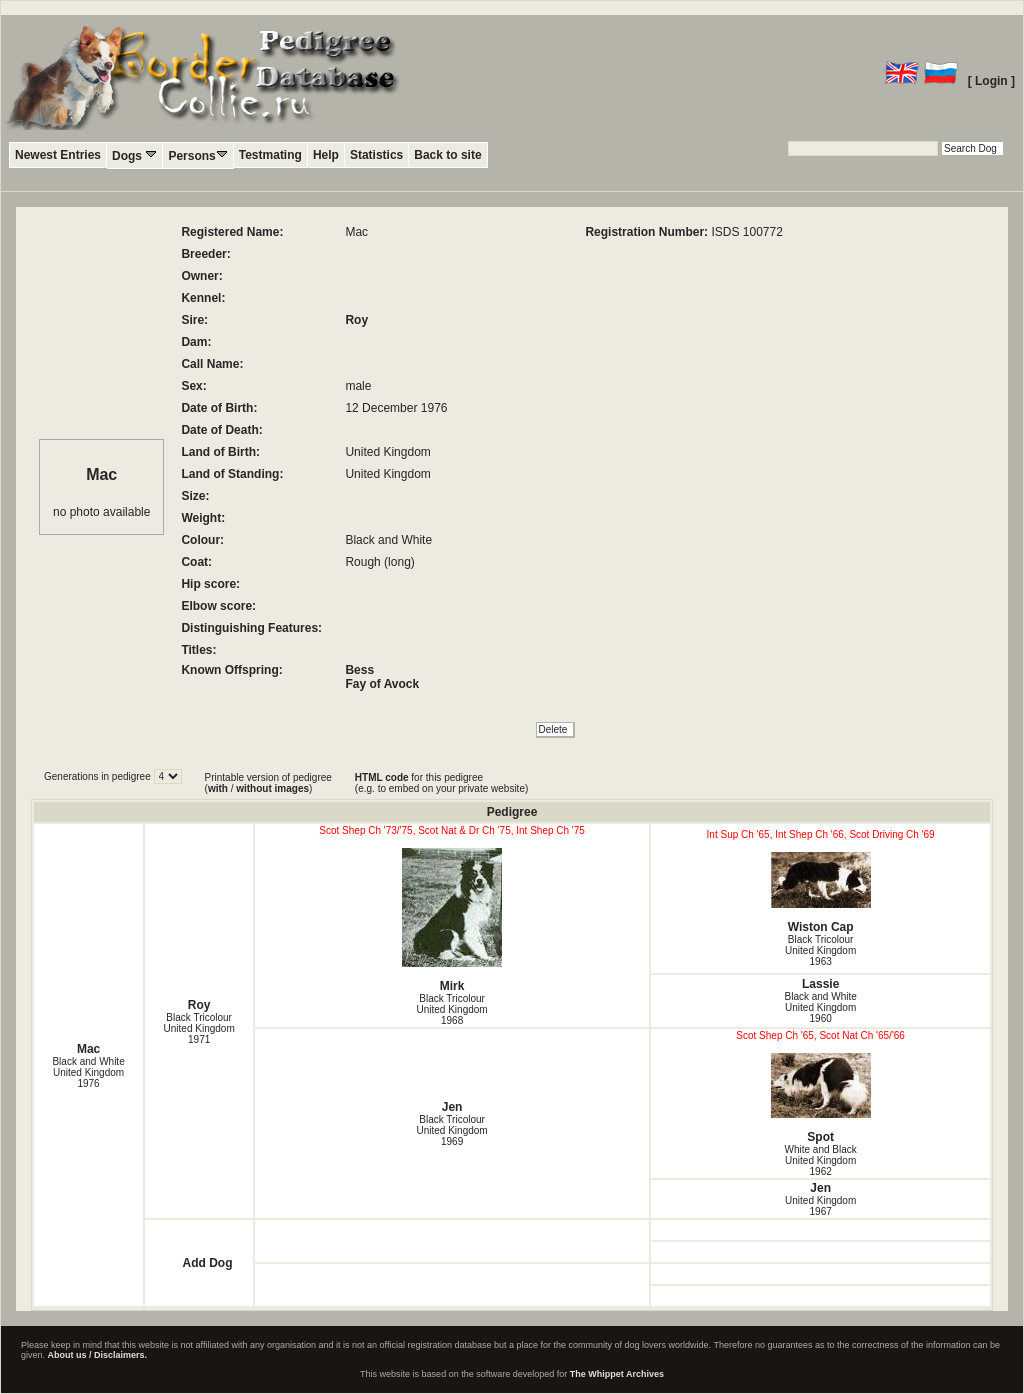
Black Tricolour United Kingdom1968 (452, 1009)
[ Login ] (991, 81)
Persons (197, 155)
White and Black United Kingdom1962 (821, 1160)
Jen (452, 1107)
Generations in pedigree (99, 776)
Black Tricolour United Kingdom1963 (820, 950)
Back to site (447, 155)
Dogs (134, 155)
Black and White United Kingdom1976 (88, 1072)
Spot (820, 1098)
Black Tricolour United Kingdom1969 (452, 1130)
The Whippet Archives (617, 1374)
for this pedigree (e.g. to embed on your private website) (441, 783)
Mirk (452, 920)
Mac (88, 1049)
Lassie (820, 984)
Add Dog (207, 1263)
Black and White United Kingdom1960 (821, 1007)
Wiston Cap (820, 893)
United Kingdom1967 (820, 1206)
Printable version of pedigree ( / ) (268, 783)
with (218, 788)
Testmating (270, 155)
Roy (356, 320)
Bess (359, 670)
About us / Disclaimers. (98, 1355)
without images (272, 788)
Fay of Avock (382, 684)
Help (326, 155)
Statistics (376, 155)
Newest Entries (58, 155)
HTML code (382, 777)
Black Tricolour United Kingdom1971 (199, 1028)
